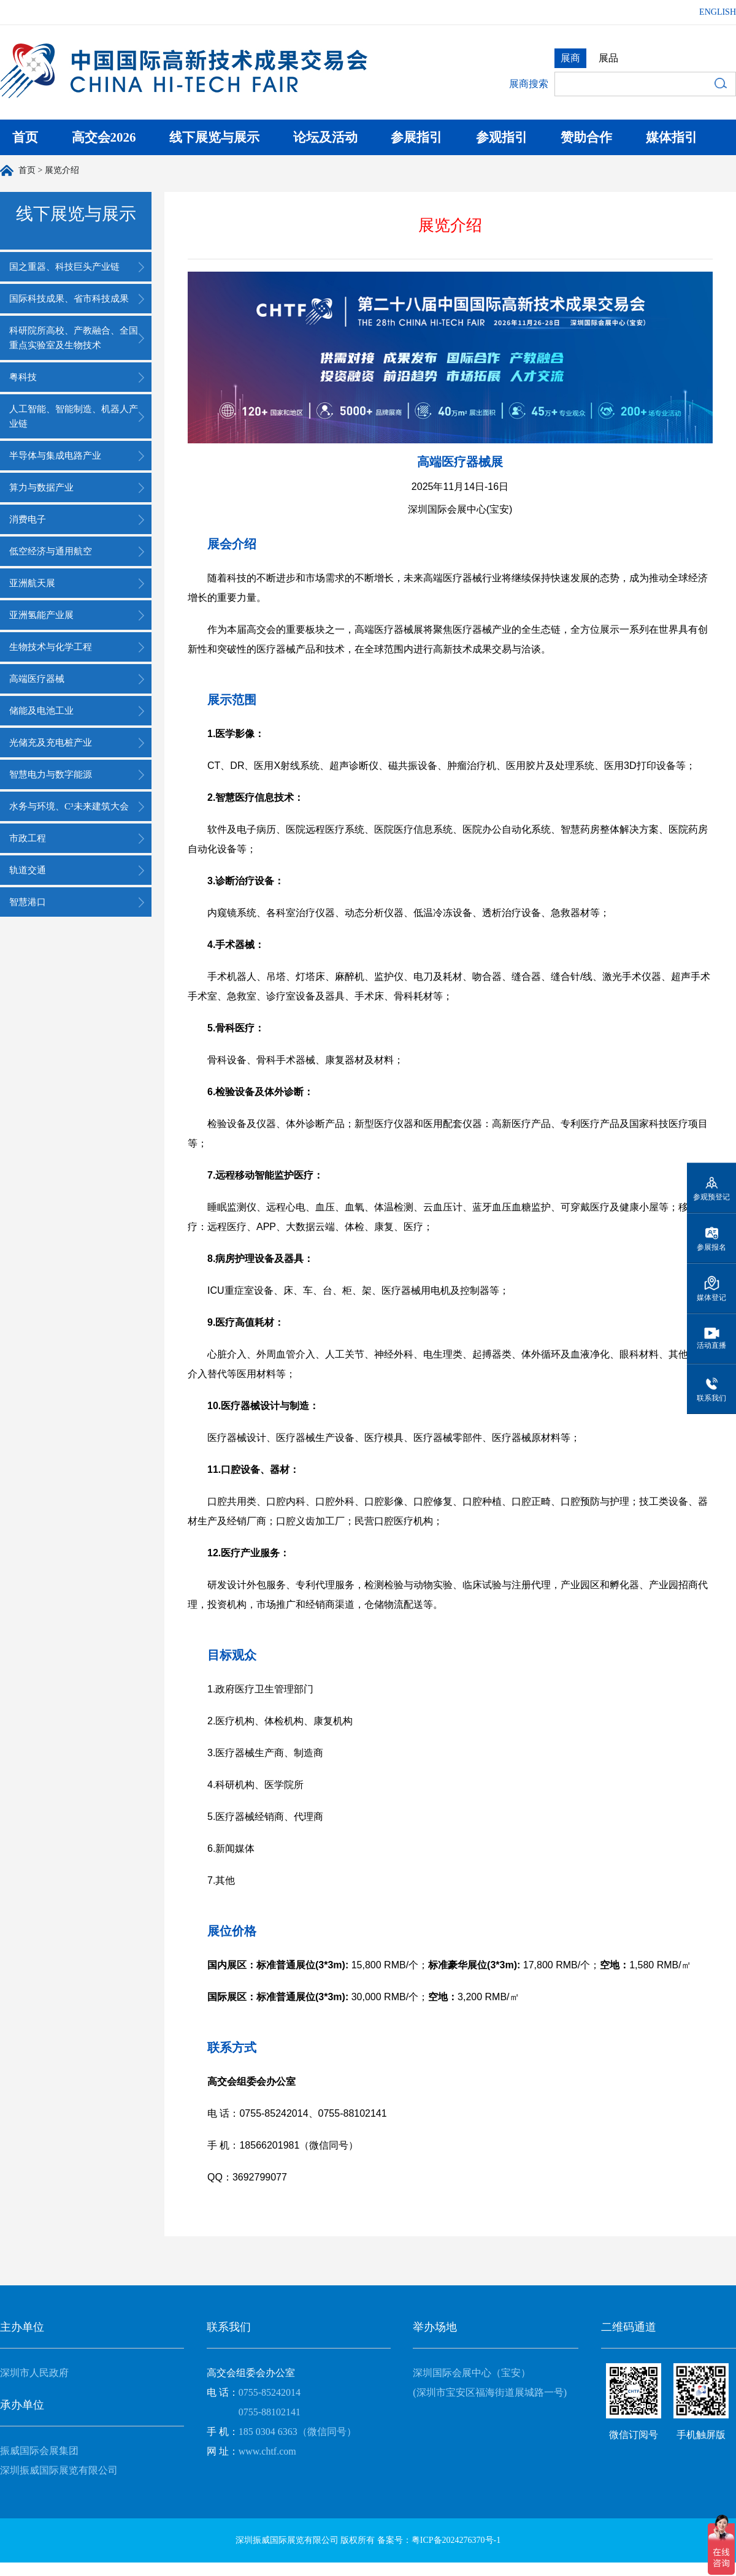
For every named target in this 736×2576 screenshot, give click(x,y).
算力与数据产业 (41, 487)
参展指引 (416, 137)
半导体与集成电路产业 (55, 456)
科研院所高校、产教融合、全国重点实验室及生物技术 (73, 338)
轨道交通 (27, 870)
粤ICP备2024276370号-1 (456, 2540)
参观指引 (501, 137)
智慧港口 (27, 902)
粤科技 (23, 377)
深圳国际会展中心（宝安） (472, 2373)
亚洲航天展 (32, 583)
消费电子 (27, 519)
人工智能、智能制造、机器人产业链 (73, 416)
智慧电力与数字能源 (50, 774)
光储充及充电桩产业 (50, 742)
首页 (25, 137)
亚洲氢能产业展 (41, 615)
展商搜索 (528, 83)
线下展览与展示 (214, 137)
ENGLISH (717, 12)
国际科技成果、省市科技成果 (69, 299)
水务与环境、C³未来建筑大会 (69, 806)
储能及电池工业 (41, 711)
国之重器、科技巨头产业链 (64, 267)
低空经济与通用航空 (50, 551)
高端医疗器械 (36, 679)
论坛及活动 (325, 137)
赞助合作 (586, 137)
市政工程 (27, 838)
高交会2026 (104, 137)
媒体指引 (671, 137)
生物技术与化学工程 (50, 647)
